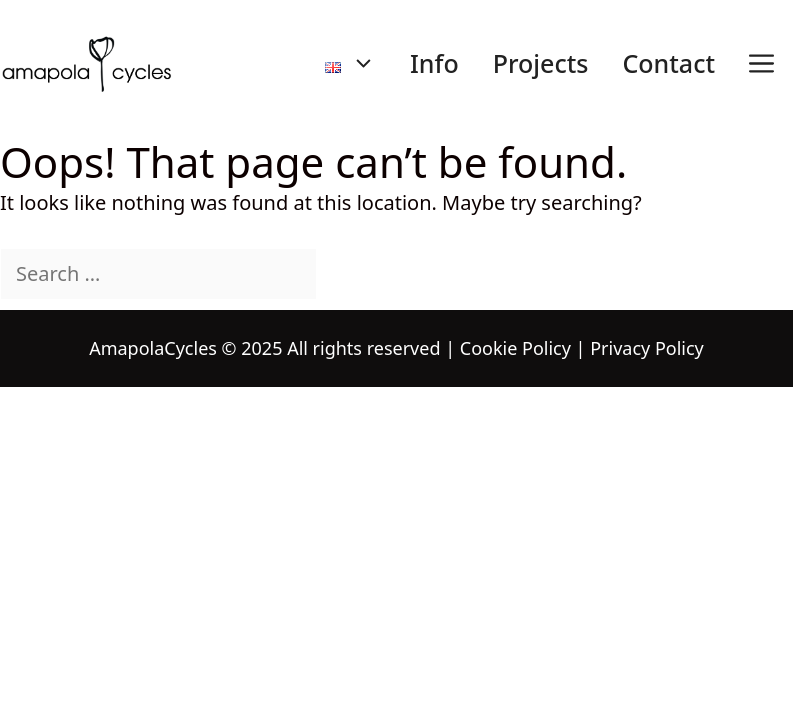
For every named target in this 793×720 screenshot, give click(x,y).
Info (434, 63)
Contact (668, 63)
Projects (541, 63)
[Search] (353, 274)
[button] (761, 63)
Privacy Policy (647, 348)
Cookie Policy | (523, 348)
